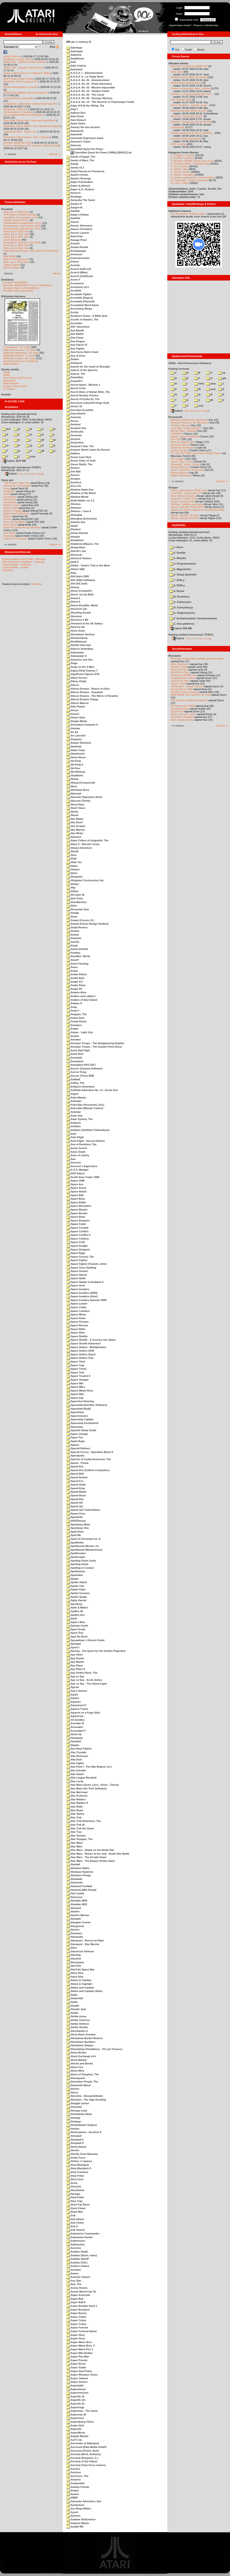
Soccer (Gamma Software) (84, 1068)
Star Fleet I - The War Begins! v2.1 (89, 1766)
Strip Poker (75, 2175)
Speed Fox (75, 1481)
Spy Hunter (75, 1658)
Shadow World (77, 496)
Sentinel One (76, 428)
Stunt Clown (75, 2208)
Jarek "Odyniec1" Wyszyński (187, 469)
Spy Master (75, 1661)
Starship (73, 1954)
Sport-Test (74, 1632)
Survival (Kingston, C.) (82, 2458)
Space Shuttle (77, 1336)
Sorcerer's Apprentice (81, 1166)
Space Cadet (76, 1224)
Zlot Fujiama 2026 (181, 99)
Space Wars (75, 1386)
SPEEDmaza (76, 1520)
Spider (72, 1578)
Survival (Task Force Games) (85, 2465)
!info (199, 383)
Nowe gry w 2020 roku (16, 231)
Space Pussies (77, 1321)
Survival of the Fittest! (82, 2461)
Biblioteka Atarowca (13, 296)
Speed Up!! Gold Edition (83, 1509)
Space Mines (76, 1314)
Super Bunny (76, 2313)
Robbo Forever (11, 505)
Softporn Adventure (80, 1086)
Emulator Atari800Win (15, 282)
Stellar (72, 2012)
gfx (222, 378)
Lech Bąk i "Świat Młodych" (186, 428)
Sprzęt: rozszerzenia (182, 501)
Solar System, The (79, 1119)
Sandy (72, 163)
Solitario (73, 1122)
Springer (73, 1643)
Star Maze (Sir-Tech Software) (86, 1788)
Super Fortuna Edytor (81, 2331)
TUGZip (39, 474)
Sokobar (73, 1111)
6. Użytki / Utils (179, 169)
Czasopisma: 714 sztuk (16, 347)
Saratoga (74, 196)
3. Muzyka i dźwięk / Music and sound (192, 160)
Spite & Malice (77, 1607)
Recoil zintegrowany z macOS (20, 87)
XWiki (6, 375)
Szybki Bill (74, 2526)
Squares (73, 1701)
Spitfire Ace (75, 1615)
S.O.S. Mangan (77, 1169)
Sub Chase (75, 2222)
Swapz (72, 2490)
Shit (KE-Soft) (76, 583)
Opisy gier (7, 480)
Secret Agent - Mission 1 (83, 384)
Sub (71, 2215)
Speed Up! (74, 1506)
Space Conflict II (78, 1234)
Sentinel (73, 424)
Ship (71, 572)
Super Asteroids (78, 2295)
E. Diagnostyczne (182, 612)
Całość (11, 473)
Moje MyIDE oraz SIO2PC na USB (190, 694)
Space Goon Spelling (81, 1267)
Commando (10, 496)
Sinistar (73, 728)
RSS (54, 46)
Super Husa (75, 2338)
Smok (72, 945)
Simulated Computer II (82, 724)
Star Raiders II (77, 1802)
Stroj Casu (74, 2179)
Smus (72, 967)
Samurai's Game (78, 141)
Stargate (73, 1918)
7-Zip (31, 474)
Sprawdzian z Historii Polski (85, 1640)
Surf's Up (74, 2439)
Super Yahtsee (77, 2378)
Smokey (73, 952)
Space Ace (74, 1184)
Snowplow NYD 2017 (81, 1064)
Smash (72, 934)
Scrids (72, 312)
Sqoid (72, 1694)
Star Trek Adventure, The (83, 1821)
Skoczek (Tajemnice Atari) (84, 797)
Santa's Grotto (77, 174)
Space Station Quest (80, 1354)
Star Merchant (77, 1792)
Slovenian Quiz (77, 909)
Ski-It (71, 786)
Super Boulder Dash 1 (81, 2306)
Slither (72, 891)
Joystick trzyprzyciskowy (184, 692)
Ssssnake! (74, 1727)
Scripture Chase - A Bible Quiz (86, 315)
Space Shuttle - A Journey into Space (91, 1339)
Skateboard (75, 753)
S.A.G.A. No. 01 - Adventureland (87, 80)
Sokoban (74, 1101)
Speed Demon (77, 1477)
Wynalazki (174, 655)
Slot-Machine (76, 902)
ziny (198, 405)
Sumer (72, 2273)
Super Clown (76, 2316)
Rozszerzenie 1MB (181, 689)
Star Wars (74, 1846)
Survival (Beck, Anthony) (83, 2454)
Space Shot (75, 1332)
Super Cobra (76, 2320)
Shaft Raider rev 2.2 (80, 500)
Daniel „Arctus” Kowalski (184, 436)
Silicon (72, 685)
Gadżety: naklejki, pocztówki (187, 504)
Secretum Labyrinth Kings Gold (87, 402)
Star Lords (74, 1781)
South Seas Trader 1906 (82, 1177)
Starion (72, 1929)
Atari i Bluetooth (180, 664)
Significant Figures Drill (82, 674)
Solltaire (73, 1126)
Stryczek (73, 2186)
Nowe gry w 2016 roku (16, 245)
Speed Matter (76, 1491)
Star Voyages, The (79, 1839)
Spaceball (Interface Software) (86, 1405)
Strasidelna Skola (79, 2114)
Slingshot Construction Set (85, 880)
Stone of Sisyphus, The (82, 2074)
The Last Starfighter (14, 521)
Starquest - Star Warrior (82, 1944)
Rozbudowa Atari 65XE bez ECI (189, 110)
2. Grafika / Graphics (182, 158)
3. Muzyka (178, 558)
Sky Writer (74, 833)
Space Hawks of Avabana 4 (84, 1282)
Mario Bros (9, 499)
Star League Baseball (81, 1777)
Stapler (72, 1745)
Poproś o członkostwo (206, 25)
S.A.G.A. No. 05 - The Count (85, 94)
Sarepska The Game (80, 200)
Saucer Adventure (79, 225)
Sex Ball (73, 471)
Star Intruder (76, 1770)
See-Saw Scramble (79, 410)
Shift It (72, 562)
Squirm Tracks (77, 1709)
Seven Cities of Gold (80, 460)
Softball (73, 1079)
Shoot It (73, 601)
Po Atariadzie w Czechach (18, 112)
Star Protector (77, 1795)
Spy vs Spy (75, 1676)
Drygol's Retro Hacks (15, 386)
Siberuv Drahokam (79, 648)
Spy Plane (74, 1665)
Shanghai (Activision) (81, 518)
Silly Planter (75, 706)
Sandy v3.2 (75, 167)
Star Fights (75, 1763)
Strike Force (75, 2157)
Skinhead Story (77, 789)
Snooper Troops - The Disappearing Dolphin (95, 1043)
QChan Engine (11, 267)
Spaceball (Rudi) (78, 1408)
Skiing (72, 779)
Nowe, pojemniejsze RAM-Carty (189, 490)
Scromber (74, 323)
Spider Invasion (78, 1593)
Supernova (75, 2418)
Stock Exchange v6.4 (81, 2056)
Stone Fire (74, 2067)
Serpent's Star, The (80, 446)
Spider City (75, 1586)
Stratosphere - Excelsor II (84, 2132)
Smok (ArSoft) (77, 949)
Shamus (73, 504)
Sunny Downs (77, 2287)
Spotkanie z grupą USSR (17, 59)
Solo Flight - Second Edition (85, 1141)
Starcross (74, 1897)
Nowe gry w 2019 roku (16, 234)
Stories (72, 2088)
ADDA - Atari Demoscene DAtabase (189, 363)
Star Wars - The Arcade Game (86, 1857)
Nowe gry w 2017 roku (16, 237)
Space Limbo (76, 1307)
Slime (71, 873)
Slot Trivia (74, 898)
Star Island (75, 1774)
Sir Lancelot (75, 735)
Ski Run (73, 768)
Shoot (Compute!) (79, 590)
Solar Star (74, 1115)
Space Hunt (75, 1285)
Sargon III (74, 207)
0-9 (6, 429)
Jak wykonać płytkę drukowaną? (189, 700)
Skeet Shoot (75, 757)
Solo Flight (75, 1137)
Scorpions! (75, 283)
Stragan (173, 487)
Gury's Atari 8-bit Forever (17, 377)
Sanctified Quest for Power (84, 149)
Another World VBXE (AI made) (189, 77)
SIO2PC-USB (178, 666)
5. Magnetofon (180, 569)
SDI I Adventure (78, 326)
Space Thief (75, 1361)
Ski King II (74, 764)
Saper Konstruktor (79, 182)
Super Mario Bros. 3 (80, 2345)
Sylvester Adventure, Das (83, 2501)
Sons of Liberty (77, 1155)
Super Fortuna (77, 2327)
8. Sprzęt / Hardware (182, 174)
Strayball (74, 2135)
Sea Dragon (75, 341)
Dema (200, 49)
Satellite (73, 218)
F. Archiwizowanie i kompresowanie (193, 618)
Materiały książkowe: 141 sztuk (21, 352)
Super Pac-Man (77, 2356)
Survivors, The (77, 2476)
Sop (71, 1159)
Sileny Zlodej (76, 681)
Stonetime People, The (82, 2081)
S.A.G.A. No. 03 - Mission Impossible (90, 87)
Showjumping (76, 637)
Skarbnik (74, 746)
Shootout (74, 616)
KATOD (175, 439)
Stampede (74, 1738)
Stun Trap (74, 2201)
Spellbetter (75, 1542)
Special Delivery (78, 1448)
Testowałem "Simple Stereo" (187, 686)
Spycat (72, 1687)
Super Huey (75, 2335)
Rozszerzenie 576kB (182, 705)
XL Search (9, 388)
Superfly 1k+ (76, 2399)
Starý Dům (74, 1976)
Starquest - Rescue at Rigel (85, 1940)
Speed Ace (75, 1466)
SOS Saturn (75, 1173)
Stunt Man (74, 2211)
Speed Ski (74, 1502)
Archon (7, 519)
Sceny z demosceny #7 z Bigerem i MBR (26, 73)
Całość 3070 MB (14, 460)
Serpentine (75, 442)
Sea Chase (75, 337)
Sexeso (73, 475)
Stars (71, 1947)
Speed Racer (76, 1495)
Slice (71, 855)
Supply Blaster (77, 2436)
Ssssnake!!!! (76, 1730)
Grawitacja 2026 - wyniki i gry (20, 131)
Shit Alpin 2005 (77, 576)
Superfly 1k (75, 2396)
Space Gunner (77, 1271)
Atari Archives (11, 383)
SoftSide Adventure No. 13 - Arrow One (92, 1090)
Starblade (74, 1879)
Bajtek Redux (10, 363)
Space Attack (76, 1191)
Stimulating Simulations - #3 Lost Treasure (94, 2049)
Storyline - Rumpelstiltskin (84, 2096)
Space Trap (75, 1365)
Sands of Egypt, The (80, 156)
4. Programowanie (183, 563)
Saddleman (75, 58)
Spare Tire (74, 1437)
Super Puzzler (77, 2360)
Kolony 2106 (10, 508)
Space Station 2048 (80, 1350)
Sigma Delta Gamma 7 (82, 670)
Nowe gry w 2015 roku (16, 248)
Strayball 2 (75, 2139)
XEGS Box (177, 711)
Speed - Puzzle (77, 1463)
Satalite (73, 211)
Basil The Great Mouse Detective (22, 527)
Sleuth (72, 851)
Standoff (73, 1741)
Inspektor (8, 535)
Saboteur (74, 54)
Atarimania (9, 380)
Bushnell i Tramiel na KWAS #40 (189, 66)
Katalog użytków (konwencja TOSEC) (191, 634)
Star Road (74, 1810)
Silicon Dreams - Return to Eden (88, 688)
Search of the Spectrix (82, 370)
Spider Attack (76, 1582)
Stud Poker (75, 2197)
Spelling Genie (77, 1564)
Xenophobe (9, 502)
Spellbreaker (76, 1553)
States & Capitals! (79, 1983)
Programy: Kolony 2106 (184, 498)
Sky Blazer (75, 818)
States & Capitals (79, 1980)
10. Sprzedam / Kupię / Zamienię (189, 180)
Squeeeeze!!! (76, 1705)
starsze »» (55, 154)
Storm (72, 2092)
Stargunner (75, 1926)
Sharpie (73, 536)
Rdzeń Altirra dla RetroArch (186, 82)
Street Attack (76, 2146)
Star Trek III (75, 1824)
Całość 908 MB (181, 628)
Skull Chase (75, 808)
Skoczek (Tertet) (78, 800)
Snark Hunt (75, 1018)
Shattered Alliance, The (82, 543)
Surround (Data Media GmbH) (86, 2447)
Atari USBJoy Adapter (183, 495)
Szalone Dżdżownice (81, 2519)
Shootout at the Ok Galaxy (84, 623)
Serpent (73, 439)
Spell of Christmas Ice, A (83, 1538)
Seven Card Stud (78, 457)
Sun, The (74, 2284)
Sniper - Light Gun (79, 1032)
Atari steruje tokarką (182, 719)
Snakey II (74, 1003)
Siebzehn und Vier (79, 659)
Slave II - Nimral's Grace (83, 844)
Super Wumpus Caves (82, 2374)
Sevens (73, 467)
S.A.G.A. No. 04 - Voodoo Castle (87, 91)
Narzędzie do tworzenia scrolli (20, 217)
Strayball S (75, 2143)
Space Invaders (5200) (82, 1292)
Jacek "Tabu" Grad (181, 461)
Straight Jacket (77, 2103)
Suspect (73, 2479)
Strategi (73, 2117)
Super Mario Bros (79, 2342)
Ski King (73, 760)
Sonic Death (75, 1151)
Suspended (75, 2483)
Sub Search (75, 2229)
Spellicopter (75, 1557)
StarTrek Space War (80, 1969)
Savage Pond (76, 240)
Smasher (74, 938)
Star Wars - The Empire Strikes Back (90, 1860)
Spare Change (77, 1434)
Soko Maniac (76, 1097)
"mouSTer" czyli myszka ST (186, 493)
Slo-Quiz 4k (75, 894)
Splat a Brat (75, 1622)
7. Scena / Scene (180, 172)
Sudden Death (77, 2251)
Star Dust (74, 1759)
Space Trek (75, 1372)
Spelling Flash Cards (81, 1560)
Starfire (73, 1911)
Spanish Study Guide (81, 1430)
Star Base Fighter (79, 1748)
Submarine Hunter (79, 2237)
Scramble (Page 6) (79, 297)
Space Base (75, 1198)
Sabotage (74, 47)
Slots (71, 905)
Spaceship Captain (79, 1419)
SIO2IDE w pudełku (182, 717)
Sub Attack (75, 2219)
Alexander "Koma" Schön (185, 464)
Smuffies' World (78, 956)
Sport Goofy (75, 1629)
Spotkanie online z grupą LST (20, 81)
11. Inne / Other (179, 183)
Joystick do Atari (180, 680)
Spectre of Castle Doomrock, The (88, 1459)
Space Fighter (77, 1260)
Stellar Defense (77, 2023)
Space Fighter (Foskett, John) (86, 1263)
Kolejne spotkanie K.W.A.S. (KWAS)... (192, 133)
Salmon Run (75, 112)
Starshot (73, 1958)
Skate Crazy (75, 750)
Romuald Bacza (180, 444)
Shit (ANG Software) (80, 580)
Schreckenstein (77, 258)
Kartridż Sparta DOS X (16, 220)
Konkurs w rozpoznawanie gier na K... (192, 94)
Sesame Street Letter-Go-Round (87, 449)
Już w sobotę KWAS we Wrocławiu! (23, 114)
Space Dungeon (78, 1249)
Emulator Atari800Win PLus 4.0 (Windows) (27, 285)
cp (221, 372)
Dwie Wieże (10, 524)
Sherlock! (74, 554)
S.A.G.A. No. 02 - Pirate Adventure (89, 83)
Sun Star (73, 2280)
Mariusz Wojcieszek (182, 442)
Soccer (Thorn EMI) (80, 1075)
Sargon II (74, 203)
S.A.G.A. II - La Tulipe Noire (85, 76)
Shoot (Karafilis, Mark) (82, 605)
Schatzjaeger (76, 250)
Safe (71, 62)
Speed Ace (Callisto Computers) (87, 1470)
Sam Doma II (76, 120)
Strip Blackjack (77, 2164)
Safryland (74, 69)
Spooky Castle (77, 1625)
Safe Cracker (76, 65)
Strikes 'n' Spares (79, 2161)
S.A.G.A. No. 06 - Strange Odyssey (89, 98)
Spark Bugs (75, 1441)
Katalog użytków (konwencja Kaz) (188, 532)
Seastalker (74, 377)
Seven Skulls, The (79, 464)
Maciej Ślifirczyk (180, 467)
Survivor (73, 2472)
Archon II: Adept (12, 510)
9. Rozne (177, 591)
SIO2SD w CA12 (180, 672)
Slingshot (74, 876)
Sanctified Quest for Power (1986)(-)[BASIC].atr (101, 152)
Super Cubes (76, 2324)
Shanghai (74, 514)
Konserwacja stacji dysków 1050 (21, 225)
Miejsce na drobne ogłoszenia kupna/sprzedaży (198, 509)
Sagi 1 (72, 109)
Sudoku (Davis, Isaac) (81, 2255)
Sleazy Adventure (79, 847)
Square (72, 1698)
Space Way (75, 1394)
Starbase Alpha (77, 1868)
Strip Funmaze (77, 2172)
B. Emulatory (180, 596)
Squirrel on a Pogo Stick (83, 1712)
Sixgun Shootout (78, 742)
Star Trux (74, 1831)
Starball (73, 1864)
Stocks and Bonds (79, 2063)
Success (73, 2248)
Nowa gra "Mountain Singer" (187, 116)
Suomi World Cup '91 (81, 2291)
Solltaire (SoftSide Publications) (87, 1130)
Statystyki (7, 570)
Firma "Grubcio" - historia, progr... (190, 105)
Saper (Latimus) (78, 185)
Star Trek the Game (80, 1828)
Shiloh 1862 (75, 569)
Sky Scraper (75, 826)
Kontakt (6, 394)
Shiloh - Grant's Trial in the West (88, 565)
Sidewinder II (76, 656)
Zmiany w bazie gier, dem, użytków (190, 88)
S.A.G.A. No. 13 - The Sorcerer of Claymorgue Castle (100, 101)
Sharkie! (73, 529)
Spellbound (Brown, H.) (82, 1546)
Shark (72, 525)
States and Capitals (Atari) (84, 1991)
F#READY (177, 433)
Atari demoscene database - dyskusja (23, 561)
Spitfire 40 (74, 1611)
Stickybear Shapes (79, 2045)
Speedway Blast (78, 1524)
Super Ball (74, 2298)
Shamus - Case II (78, 511)
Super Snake (76, 2367)
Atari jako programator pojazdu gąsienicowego (197, 658)
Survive (73, 2468)
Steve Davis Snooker (81, 2034)
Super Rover (76, 2363)
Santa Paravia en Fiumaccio (85, 171)
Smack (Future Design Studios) (87, 923)
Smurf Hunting (77, 963)
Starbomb (74, 1882)
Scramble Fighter (79, 294)
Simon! (72, 714)
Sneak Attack (76, 1021)
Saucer (72, 221)
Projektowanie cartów (183, 678)
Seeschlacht (75, 413)
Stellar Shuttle (77, 2027)
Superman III (76, 2414)
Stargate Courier (78, 1922)
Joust (6, 494)
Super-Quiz (75, 2425)
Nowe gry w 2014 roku (16, 262)
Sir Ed (72, 732)
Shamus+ (74, 507)
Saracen (73, 192)
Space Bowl (75, 1216)
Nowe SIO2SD (179, 669)
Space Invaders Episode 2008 (86, 1300)
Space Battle (76, 1202)
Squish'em (74, 1716)
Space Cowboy (77, 1238)
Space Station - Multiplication (86, 1347)
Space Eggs (75, 1253)
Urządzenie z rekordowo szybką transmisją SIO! (30, 103)
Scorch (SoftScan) (79, 276)
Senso (72, 421)
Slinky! (72, 884)
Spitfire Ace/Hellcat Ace (16, 513)
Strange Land (76, 2110)
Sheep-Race (75, 547)
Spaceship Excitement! (82, 1423)
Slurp (71, 916)
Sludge (72, 912)
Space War (75, 1383)
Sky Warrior (75, 829)
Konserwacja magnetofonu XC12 (22, 228)
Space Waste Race (79, 1390)
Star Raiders (76, 1799)
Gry (177, 49)
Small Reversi (76, 927)
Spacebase (75, 1412)
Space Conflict (77, 1231)
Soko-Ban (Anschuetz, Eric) (85, 1104)
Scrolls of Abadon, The (82, 319)
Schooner (74, 254)
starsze (57, 273)
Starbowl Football (79, 1886)
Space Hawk (75, 1278)
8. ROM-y (177, 585)
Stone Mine (75, 2070)
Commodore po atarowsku (18, 98)
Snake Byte (75, 978)
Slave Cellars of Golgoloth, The (87, 840)
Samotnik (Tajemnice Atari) (84, 138)
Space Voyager (77, 1379)
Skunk (72, 815)
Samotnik (74, 134)
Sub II (72, 2226)
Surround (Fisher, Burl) (82, 2450)
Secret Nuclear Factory (82, 395)
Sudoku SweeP (77, 2258)
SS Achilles (75, 1719)
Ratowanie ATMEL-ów (183, 675)
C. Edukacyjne (180, 601)
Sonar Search (76, 1148)
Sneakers (74, 1025)
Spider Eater (76, 1589)
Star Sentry (75, 1813)
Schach (73, 243)
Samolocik (74, 130)
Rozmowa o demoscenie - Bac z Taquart (26, 137)
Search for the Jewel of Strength (88, 366)
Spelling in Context (80, 1567)
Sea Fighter (75, 348)
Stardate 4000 (76, 1900)
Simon (72, 710)
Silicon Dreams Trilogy (82, 699)
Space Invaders (77, 1289)
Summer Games (78, 2277)
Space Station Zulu (80, 1357)
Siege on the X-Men (80, 666)
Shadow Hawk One (79, 489)
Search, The (75, 373)
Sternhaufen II (77, 2031)
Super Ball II (75, 2302)
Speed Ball (75, 1473)
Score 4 (73, 279)
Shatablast (75, 540)
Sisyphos (74, 739)
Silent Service (76, 677)
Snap (71, 1007)
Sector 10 (74, 406)
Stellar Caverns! (78, 2020)
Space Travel (76, 1368)
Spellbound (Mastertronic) (84, 1549)
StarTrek (73, 1965)
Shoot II (73, 598)
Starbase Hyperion (79, 1871)
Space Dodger (77, 1245)
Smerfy (72, 941)
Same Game (75, 123)
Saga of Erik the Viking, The (85, 105)
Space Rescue (77, 1325)
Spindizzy (74, 1604)
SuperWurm (75, 2432)
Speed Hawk (76, 1484)
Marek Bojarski (179, 472)
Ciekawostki (177, 127)
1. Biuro (176, 547)
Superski (74, 2429)
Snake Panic (76, 985)
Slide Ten (74, 862)
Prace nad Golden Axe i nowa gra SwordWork (29, 120)
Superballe (75, 2385)
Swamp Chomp (77, 2487)
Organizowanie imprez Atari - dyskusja (24, 559)
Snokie (72, 1036)
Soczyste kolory (180, 708)
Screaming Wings (79, 308)
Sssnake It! (75, 1723)
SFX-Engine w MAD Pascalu (19, 214)
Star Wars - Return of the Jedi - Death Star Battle (97, 1853)
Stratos (72, 2128)
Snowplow (74, 1061)
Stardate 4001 (76, 1904)
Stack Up (74, 1734)
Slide (71, 858)
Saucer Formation (79, 229)
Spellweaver (75, 1571)
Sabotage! (74, 51)
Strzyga (73, 2193)
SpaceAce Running (80, 1401)
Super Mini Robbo (79, 2353)
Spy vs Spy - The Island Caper (86, 1683)
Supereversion (77, 2392)
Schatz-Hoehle (77, 247)
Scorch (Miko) (77, 272)
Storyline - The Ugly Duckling (86, 2099)
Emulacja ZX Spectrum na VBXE (22, 242)
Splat (71, 1618)
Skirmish (74, 793)
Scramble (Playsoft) (80, 301)
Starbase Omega (78, 1875)
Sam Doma (75, 116)
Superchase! (76, 2389)
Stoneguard (75, 2078)
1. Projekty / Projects (182, 155)
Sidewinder (75, 652)
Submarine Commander (17, 485)
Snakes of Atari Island (81, 999)
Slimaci (73, 869)
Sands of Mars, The (80, 160)
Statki (72, 2002)
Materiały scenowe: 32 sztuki (19, 350)
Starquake (74, 1936)
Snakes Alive (76, 992)
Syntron (73, 2515)
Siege (71, 663)
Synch (72, 2512)
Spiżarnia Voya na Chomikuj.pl (20, 361)
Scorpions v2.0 (77, 287)
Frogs (6, 488)
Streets (72, 2150)
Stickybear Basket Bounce (84, 2038)
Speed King (75, 1488)
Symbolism (75, 2505)
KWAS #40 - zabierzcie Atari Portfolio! (24, 62)
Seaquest (74, 363)
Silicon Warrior (77, 703)
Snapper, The (76, 1014)
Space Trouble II (78, 1376)
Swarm (72, 2494)
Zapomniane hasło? (180, 25)
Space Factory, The (80, 1256)
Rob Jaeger (177, 458)
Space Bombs (77, 1213)
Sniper (72, 1028)
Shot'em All (75, 627)
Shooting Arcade (78, 612)
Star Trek (74, 1817)
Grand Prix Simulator (15, 538)
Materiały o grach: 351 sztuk (19, 358)
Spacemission (77, 1415)
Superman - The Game (82, 2410)
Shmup (72, 587)
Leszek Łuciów (179, 450)
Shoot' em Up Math (80, 594)
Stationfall (74, 1998)
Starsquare (75, 1962)
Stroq (71, 2183)
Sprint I (72, 1647)
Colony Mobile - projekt (15, 567)
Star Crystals (76, 1752)
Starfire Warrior (77, 1915)
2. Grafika (177, 552)
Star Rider (74, 1806)
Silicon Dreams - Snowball (84, 692)
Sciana (72, 261)
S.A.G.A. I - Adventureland (84, 72)
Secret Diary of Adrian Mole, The (88, 392)
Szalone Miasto (77, 2523)
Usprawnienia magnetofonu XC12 (22, 223)
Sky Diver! (74, 822)
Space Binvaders (78, 1205)
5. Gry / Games (179, 166)
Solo (71, 1133)
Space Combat (77, 1227)
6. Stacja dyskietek (183, 574)
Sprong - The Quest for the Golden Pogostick (95, 1651)
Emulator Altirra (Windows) (18, 290)
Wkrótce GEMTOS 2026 (17, 142)
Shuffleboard (76, 641)
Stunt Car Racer (78, 2204)
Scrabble (74, 290)
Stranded (74, 2106)
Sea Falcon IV (76, 344)
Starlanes (74, 1933)
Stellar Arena (76, 2016)
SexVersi (73, 482)
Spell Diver (75, 1531)
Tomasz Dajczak (180, 425)
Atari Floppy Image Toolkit (18, 78)
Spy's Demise (76, 1690)
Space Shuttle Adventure (83, 1343)
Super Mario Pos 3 (79, 2349)
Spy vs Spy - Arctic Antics (84, 1680)
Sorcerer (73, 1162)
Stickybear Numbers (80, 2041)
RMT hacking (178, 144)
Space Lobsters (78, 1311)
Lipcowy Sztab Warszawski (186, 138)
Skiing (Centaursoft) (80, 782)
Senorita (73, 417)
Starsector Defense (80, 1951)
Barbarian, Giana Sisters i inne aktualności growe (31, 126)
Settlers (73, 453)
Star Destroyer (77, 1756)
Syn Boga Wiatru (78, 2508)
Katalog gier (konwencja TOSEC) (21, 467)
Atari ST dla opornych (15, 259)
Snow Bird (74, 1053)
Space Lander (76, 1303)
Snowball (74, 1057)
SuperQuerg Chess (80, 2421)
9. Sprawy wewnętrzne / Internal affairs (193, 177)
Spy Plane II (75, 1669)
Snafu (72, 970)
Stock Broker (76, 2052)
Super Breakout (78, 2309)
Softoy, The (75, 1082)
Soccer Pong (76, 1072)
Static (72, 1994)
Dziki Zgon (177, 71)
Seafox (72, 359)
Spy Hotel (74, 1654)
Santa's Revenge (78, 178)
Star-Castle (75, 1893)
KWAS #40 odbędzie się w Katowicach (25, 92)
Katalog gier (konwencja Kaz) (19, 414)
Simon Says (75, 717)
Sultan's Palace (77, 2266)
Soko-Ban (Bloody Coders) (84, 1108)
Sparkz (72, 1444)
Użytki (188, 49)
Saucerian (74, 236)
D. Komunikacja (181, 607)
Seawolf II (74, 381)
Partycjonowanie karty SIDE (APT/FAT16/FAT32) (31, 250)
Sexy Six (73, 485)
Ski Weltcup (75, 771)
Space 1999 (75, 1180)
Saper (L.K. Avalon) (80, 189)
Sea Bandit (75, 330)
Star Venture (76, 1835)
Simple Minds (76, 721)
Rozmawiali (175, 417)
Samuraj (73, 145)
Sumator (73, 2269)
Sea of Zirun (75, 355)
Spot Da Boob (77, 1636)
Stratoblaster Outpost (81, 2125)
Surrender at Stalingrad (82, 2443)
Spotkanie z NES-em (15, 109)
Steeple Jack (76, 2009)
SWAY (72, 2497)
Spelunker (74, 1575)
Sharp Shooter (77, 533)
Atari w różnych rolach (183, 714)
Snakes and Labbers (80, 996)
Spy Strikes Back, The (81, 1672)
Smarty (72, 931)
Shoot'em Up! (76, 608)
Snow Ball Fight (78, 1050)
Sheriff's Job (76, 551)
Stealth (72, 2005)
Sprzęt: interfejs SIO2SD (185, 518)
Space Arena (76, 1187)
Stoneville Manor (78, 2085)
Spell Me (73, 1535)
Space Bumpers (78, 1220)
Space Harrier (76, 1274)
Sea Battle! (75, 333)
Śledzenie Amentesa (182, 447)
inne (30, 456)
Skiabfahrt (74, 775)
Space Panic (76, 1318)
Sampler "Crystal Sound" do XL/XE (190, 121)
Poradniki (7, 209)
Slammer (74, 837)
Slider (72, 866)
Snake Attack (76, 974)
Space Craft (75, 1242)
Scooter (73, 265)
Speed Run (75, 1499)
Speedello (74, 1517)
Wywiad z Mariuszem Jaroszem (189, 419)
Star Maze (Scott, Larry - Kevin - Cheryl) (92, 1784)
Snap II (72, 1010)
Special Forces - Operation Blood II (89, 1452)
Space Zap (74, 1397)
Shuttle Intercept (78, 645)
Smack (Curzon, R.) (80, 920)
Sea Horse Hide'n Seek (82, 352)
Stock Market (76, 2060)
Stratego (73, 2121)
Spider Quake (76, 1596)
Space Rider (75, 1329)
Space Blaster (77, 1209)
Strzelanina (75, 2190)
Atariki (6, 372)
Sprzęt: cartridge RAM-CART (187, 507)
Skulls (72, 811)
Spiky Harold (76, 1600)
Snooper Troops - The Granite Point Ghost (94, 1046)
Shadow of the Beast (81, 493)
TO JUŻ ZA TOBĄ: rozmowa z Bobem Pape (195, 453)
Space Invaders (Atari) (82, 1296)
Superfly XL (75, 2403)
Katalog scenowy (178, 368)
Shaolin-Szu (75, 522)
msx (211, 389)
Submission (75, 2240)
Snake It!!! (74, 981)
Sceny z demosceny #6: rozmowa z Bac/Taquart (30, 145)
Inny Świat (9, 533)
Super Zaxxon (77, 2381)
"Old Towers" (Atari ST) (16, 482)
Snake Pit (74, 989)
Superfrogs (75, 2407)
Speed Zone (75, 1513)
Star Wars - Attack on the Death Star (90, 1850)
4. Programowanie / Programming (190, 163)
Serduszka (74, 431)
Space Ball (75, 1195)
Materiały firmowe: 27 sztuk (18, 355)
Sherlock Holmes (78, 558)
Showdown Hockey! (80, 634)
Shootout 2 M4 (77, 619)
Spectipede (75, 1455)
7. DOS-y (177, 580)
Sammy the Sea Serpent (83, 127)
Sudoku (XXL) (76, 2262)
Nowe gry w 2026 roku (16, 211)
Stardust (73, 1908)
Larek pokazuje (12, 239)
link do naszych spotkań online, (188, 213)
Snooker (73, 1039)
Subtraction (75, 2244)
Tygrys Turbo (178, 683)
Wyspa (7, 516)
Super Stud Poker (79, 2371)
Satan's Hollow (77, 214)
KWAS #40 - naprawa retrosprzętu (22, 67)
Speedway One (77, 1528)
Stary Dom (74, 1973)
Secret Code (75, 388)
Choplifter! (9, 491)
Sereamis (74, 435)
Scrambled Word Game (82, 305)
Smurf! (72, 960)
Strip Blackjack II (78, 2168)
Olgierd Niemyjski (181, 475)
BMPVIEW (9, 256)
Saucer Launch (77, 232)
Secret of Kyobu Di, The (82, 399)
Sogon (72, 1093)
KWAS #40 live (11, 56)
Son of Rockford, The (81, 1144)
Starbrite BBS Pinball (81, 1889)
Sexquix (73, 478)
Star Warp (74, 1842)
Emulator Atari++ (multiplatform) (21, 288)
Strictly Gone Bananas (82, 2154)
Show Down (75, 630)
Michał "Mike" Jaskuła (183, 430)
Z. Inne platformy (182, 623)
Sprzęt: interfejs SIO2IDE (185, 515)
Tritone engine (11, 264)
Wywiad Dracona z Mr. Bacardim (189, 422)
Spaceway (74, 1426)
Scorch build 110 (78, 269)
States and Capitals (80, 1987)
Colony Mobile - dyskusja (16, 564)
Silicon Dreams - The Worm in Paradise (92, 695)
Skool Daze (75, 804)
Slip (70, 887)
